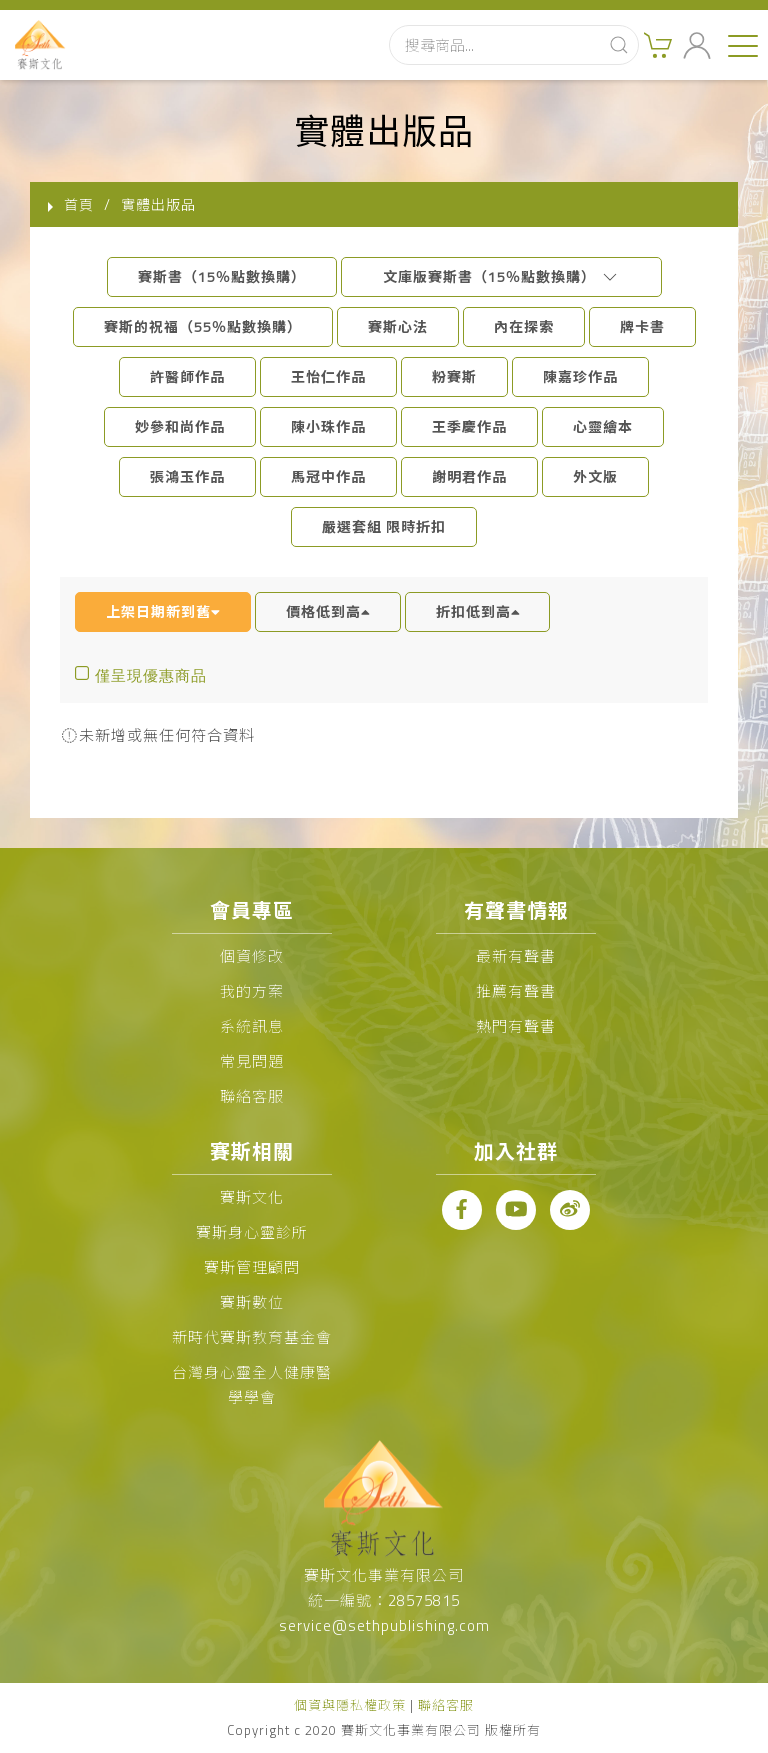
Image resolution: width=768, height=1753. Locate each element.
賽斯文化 (252, 1197)
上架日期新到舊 (163, 611)
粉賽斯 (454, 376)
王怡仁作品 (328, 376)
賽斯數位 (252, 1302)
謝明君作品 (469, 476)
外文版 (595, 476)
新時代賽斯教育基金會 (252, 1337)
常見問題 (252, 1061)
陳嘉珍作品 (580, 376)
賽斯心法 (398, 326)
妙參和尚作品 (180, 426)
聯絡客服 (252, 1096)
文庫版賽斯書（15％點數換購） (501, 276)
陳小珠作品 (328, 426)
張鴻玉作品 (187, 476)
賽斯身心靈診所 (252, 1232)
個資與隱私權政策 (350, 1705)
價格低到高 (328, 611)
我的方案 (252, 991)
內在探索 (524, 326)
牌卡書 (642, 326)
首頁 (79, 204)
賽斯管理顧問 (252, 1267)
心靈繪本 (603, 426)
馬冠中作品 (328, 476)
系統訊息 (252, 1026)
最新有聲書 (516, 956)
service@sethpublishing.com (384, 1625)
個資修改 (252, 956)
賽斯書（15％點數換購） (222, 276)
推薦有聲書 (516, 991)
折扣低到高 (478, 611)
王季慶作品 (469, 426)
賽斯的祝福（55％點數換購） (203, 326)
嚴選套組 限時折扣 (384, 526)
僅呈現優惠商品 (151, 675)
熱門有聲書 (516, 1026)
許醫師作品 (187, 376)
